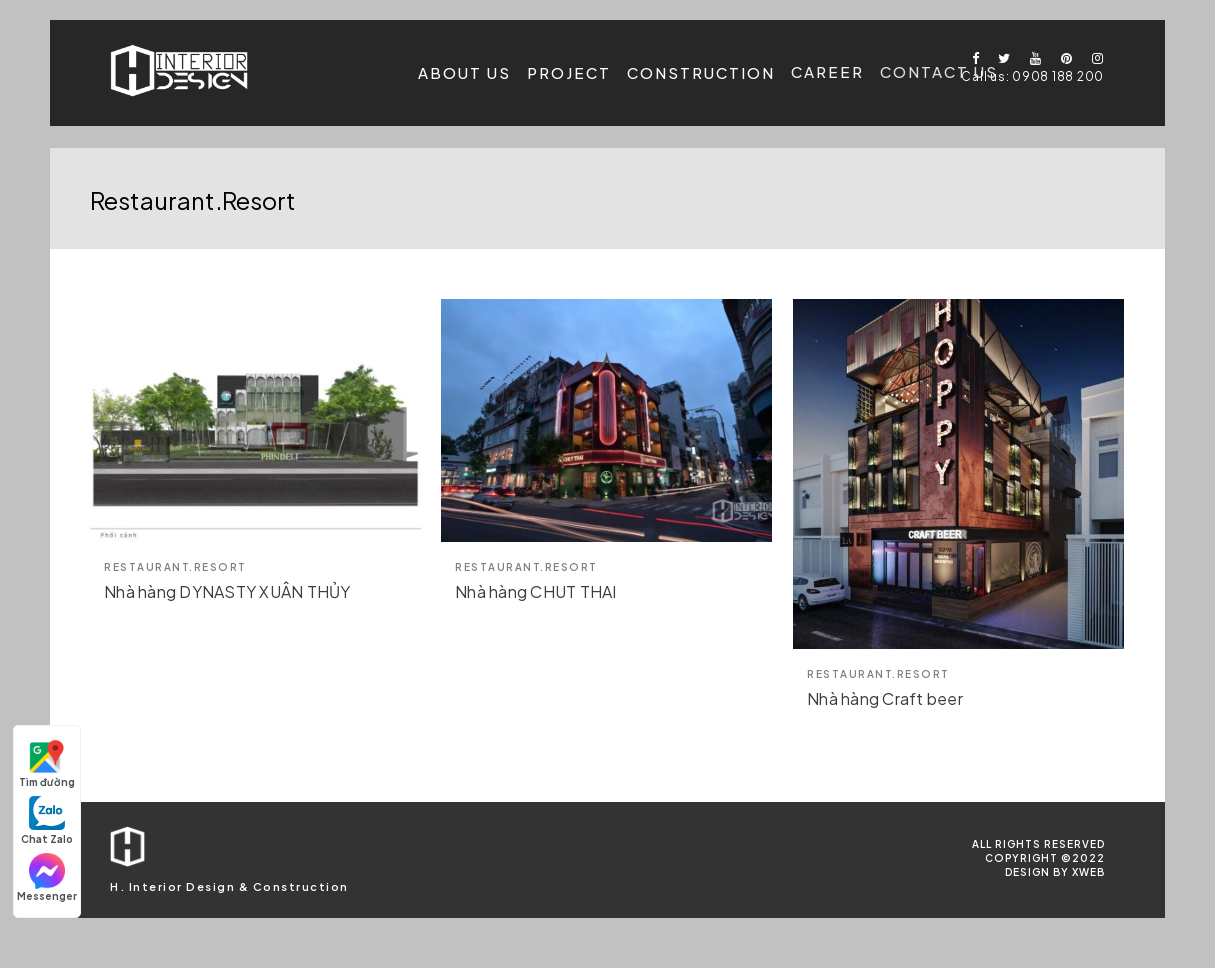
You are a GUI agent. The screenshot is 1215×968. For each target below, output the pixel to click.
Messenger (47, 877)
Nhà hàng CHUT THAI (536, 591)
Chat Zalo (47, 820)
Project (569, 72)
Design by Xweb (1055, 872)
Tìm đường (47, 763)
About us (464, 72)
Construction (701, 71)
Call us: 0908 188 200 (1032, 76)
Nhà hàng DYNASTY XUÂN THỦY (227, 591)
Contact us (939, 68)
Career (827, 70)
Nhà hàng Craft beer (885, 698)
